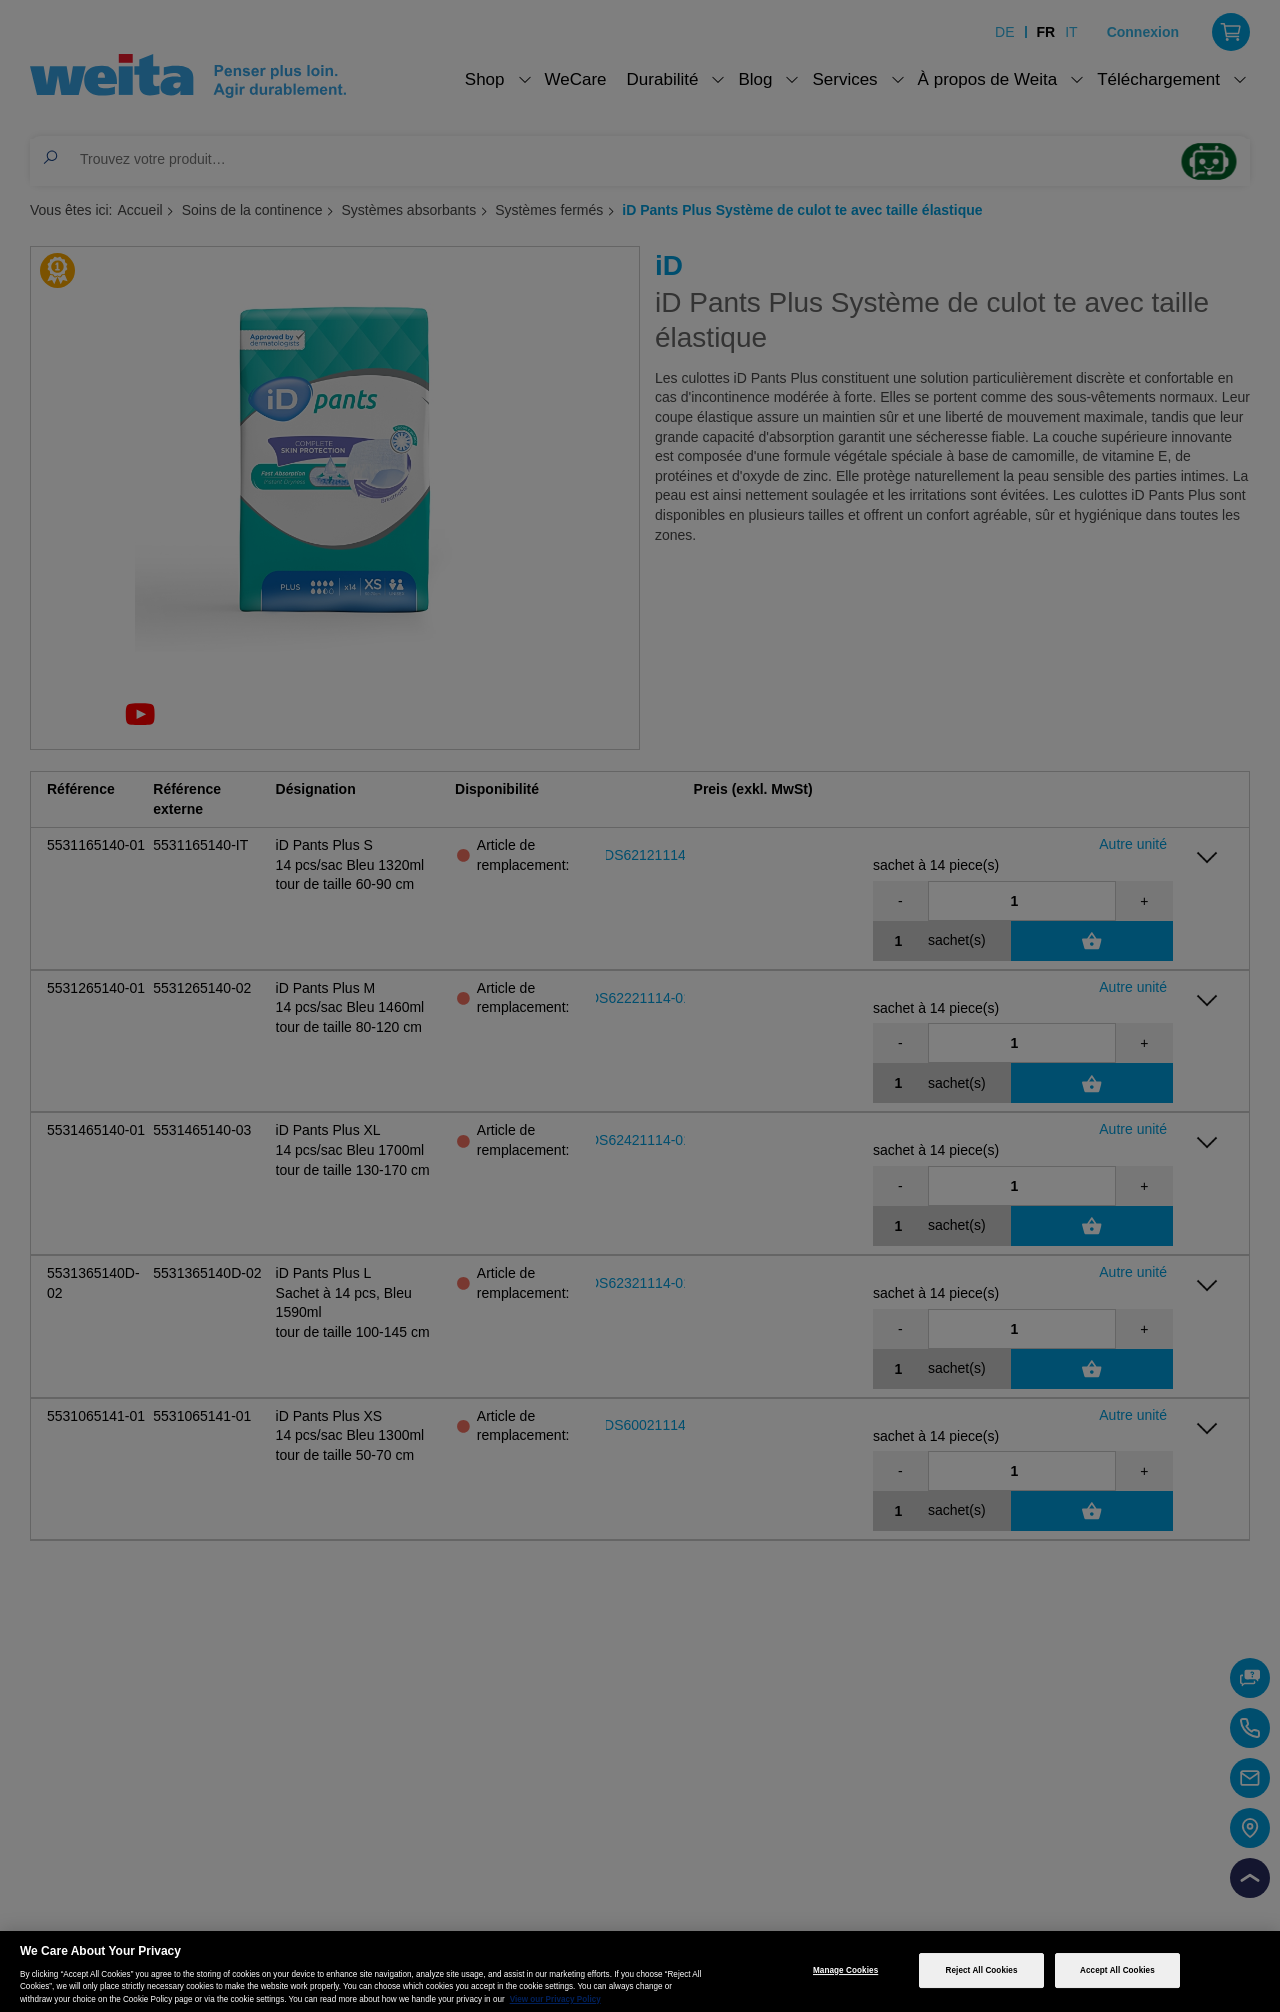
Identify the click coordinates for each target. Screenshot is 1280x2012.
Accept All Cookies (1117, 1970)
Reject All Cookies (982, 1970)
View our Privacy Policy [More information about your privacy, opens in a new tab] (555, 1999)
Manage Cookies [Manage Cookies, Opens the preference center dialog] (845, 1970)
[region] (640, 1971)
